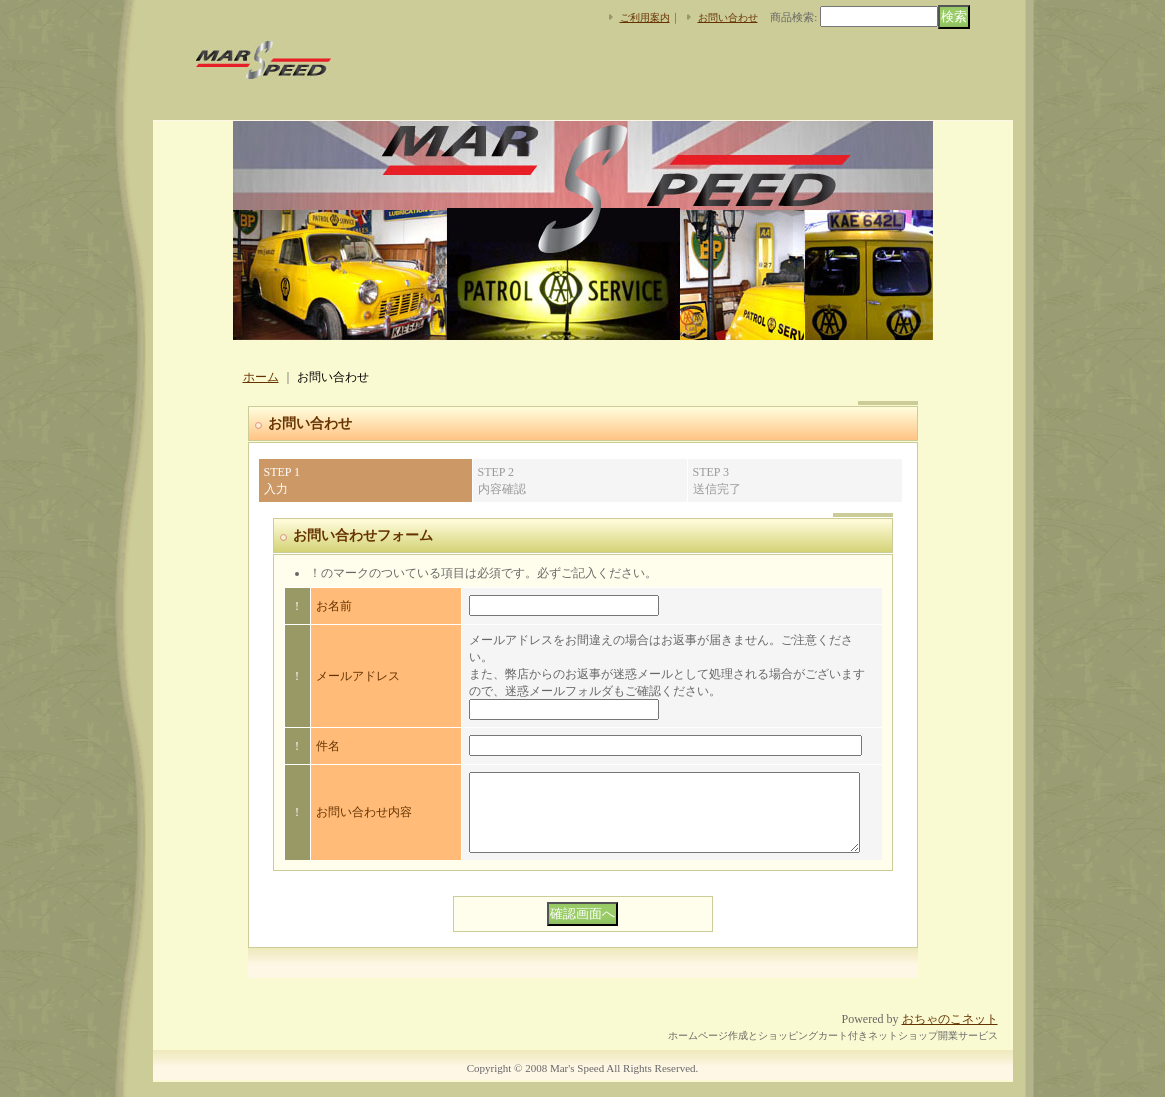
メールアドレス (358, 676)
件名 (328, 746)
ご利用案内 (645, 17)
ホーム (261, 377)
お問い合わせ (728, 17)
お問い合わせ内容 (364, 820)
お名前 (334, 606)
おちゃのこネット (950, 1034)
